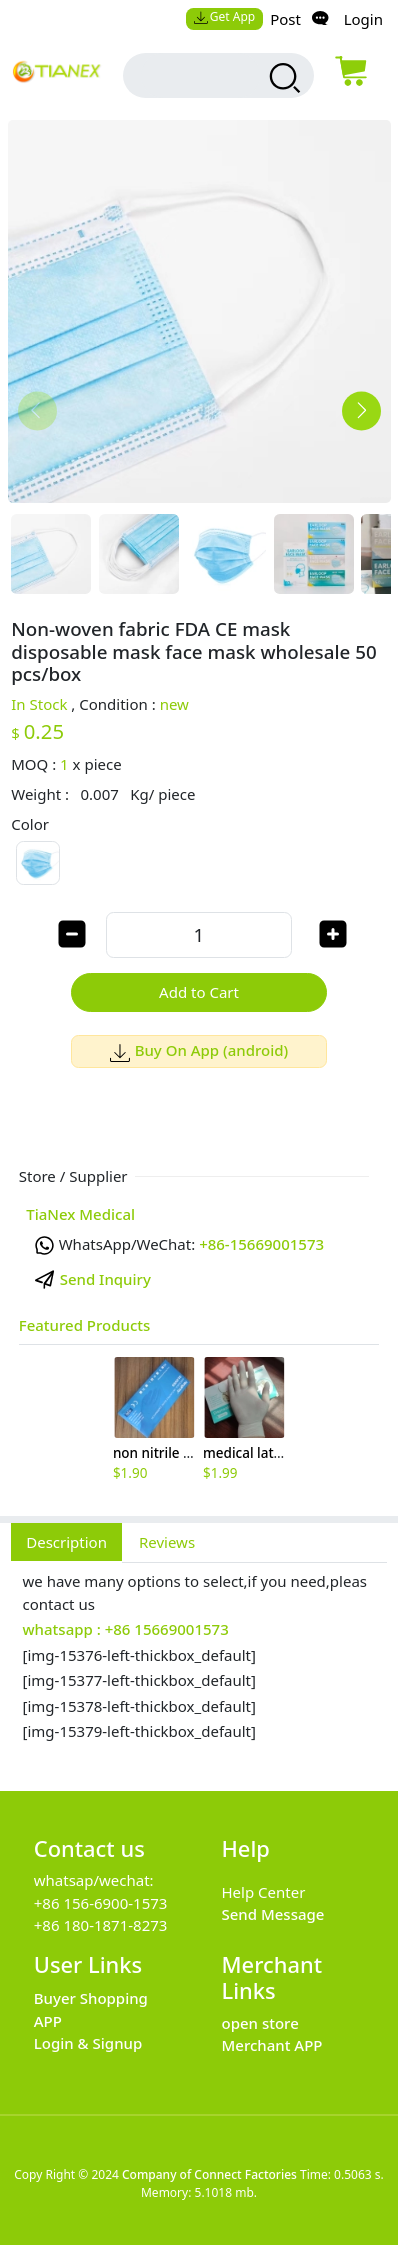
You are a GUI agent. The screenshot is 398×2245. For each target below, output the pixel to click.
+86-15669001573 (261, 1244)
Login (363, 19)
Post (285, 19)
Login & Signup (88, 2043)
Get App (224, 16)
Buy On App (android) (199, 1050)
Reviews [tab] (167, 1542)
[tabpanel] (199, 1666)
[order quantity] (199, 934)
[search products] (281, 78)
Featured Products (85, 1325)
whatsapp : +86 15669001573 (126, 1629)
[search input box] (200, 75)
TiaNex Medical (80, 1214)
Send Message (273, 1914)
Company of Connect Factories (209, 2174)
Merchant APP (272, 2045)
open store (260, 2023)
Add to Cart (199, 992)
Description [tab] (66, 1542)
